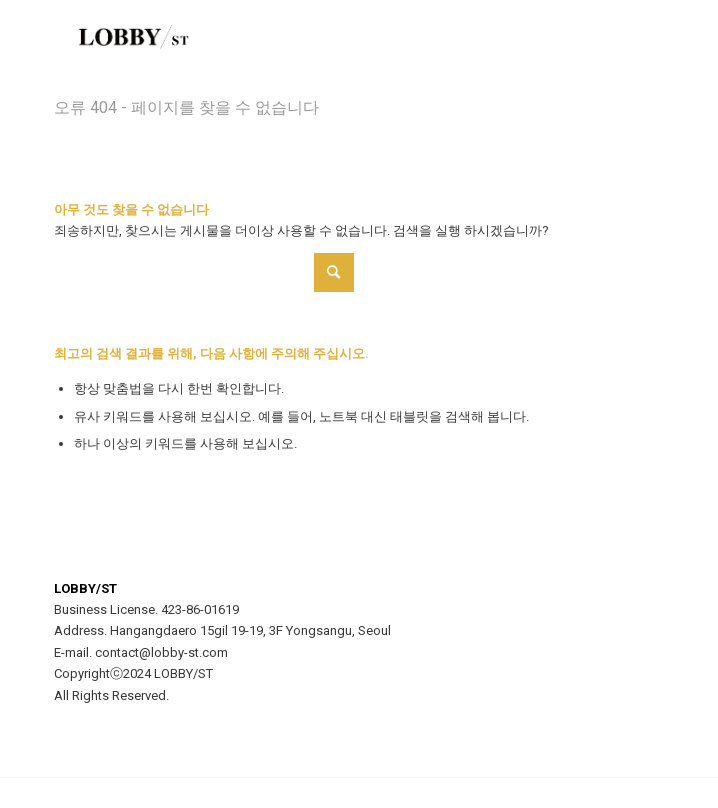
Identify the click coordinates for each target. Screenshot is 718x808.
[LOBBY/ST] (298, 40)
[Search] (204, 272)
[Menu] (636, 40)
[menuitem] (636, 40)
